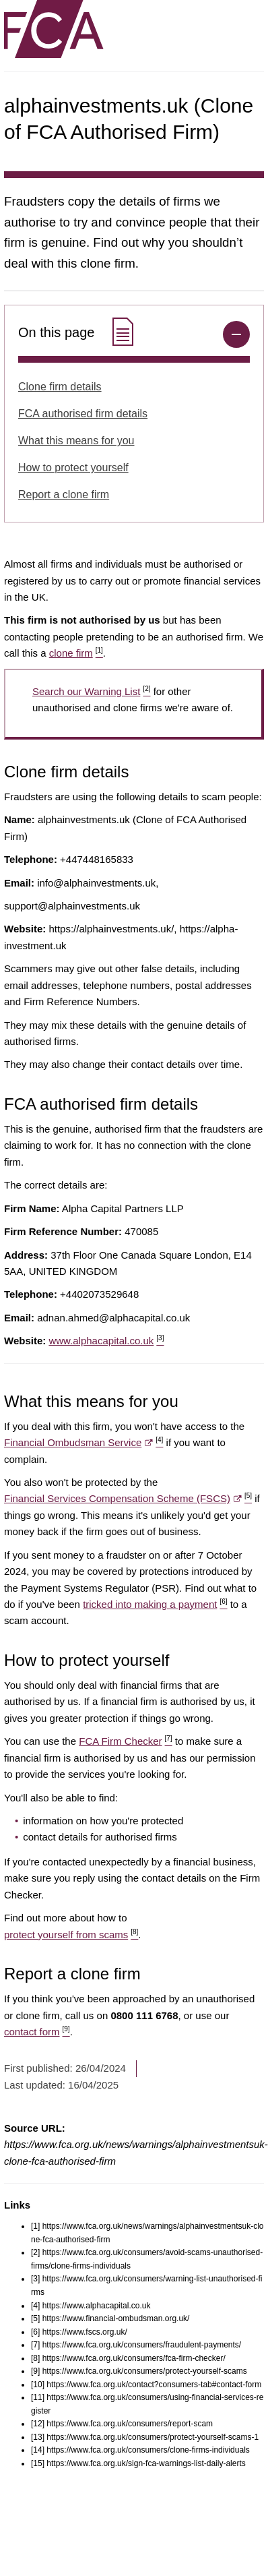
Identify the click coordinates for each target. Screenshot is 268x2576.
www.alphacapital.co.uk (106, 1340)
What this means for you (76, 440)
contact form (37, 2031)
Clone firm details (60, 386)
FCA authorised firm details (82, 413)
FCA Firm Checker (125, 1741)
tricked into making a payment (155, 1604)
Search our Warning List (91, 691)
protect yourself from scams (71, 1934)
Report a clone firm (63, 494)
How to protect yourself (73, 467)
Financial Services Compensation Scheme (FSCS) (128, 1498)
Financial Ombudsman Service (83, 1442)
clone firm (76, 653)
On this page (77, 333)
